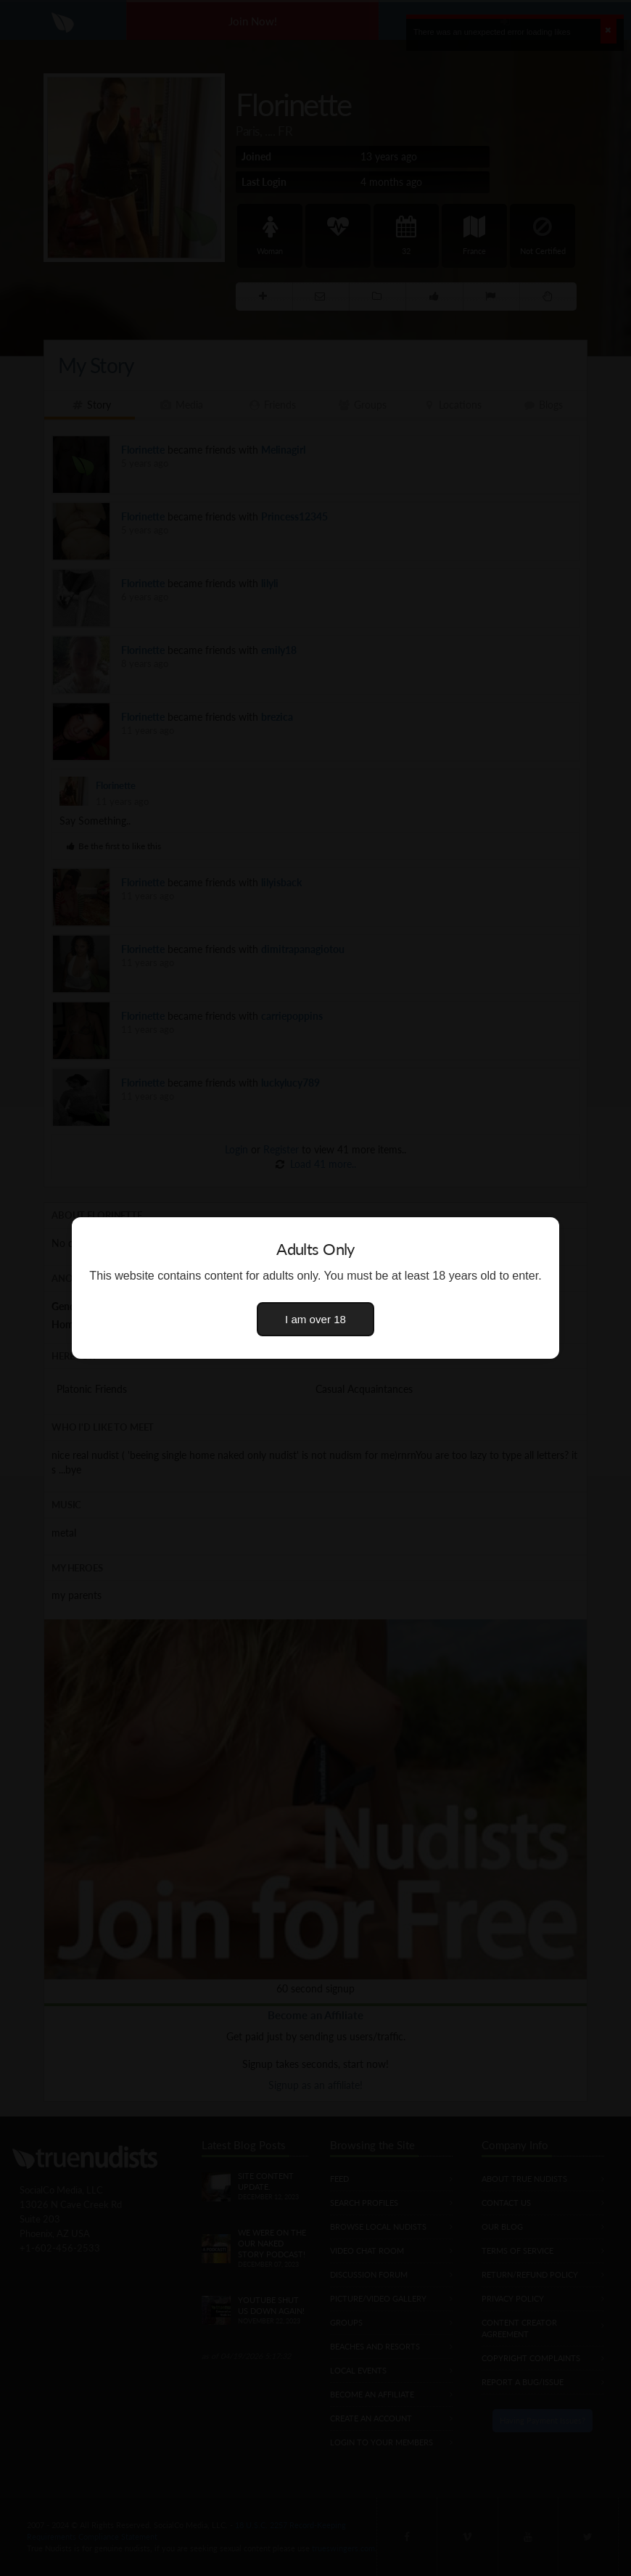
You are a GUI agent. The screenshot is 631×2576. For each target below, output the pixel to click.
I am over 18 (315, 1319)
